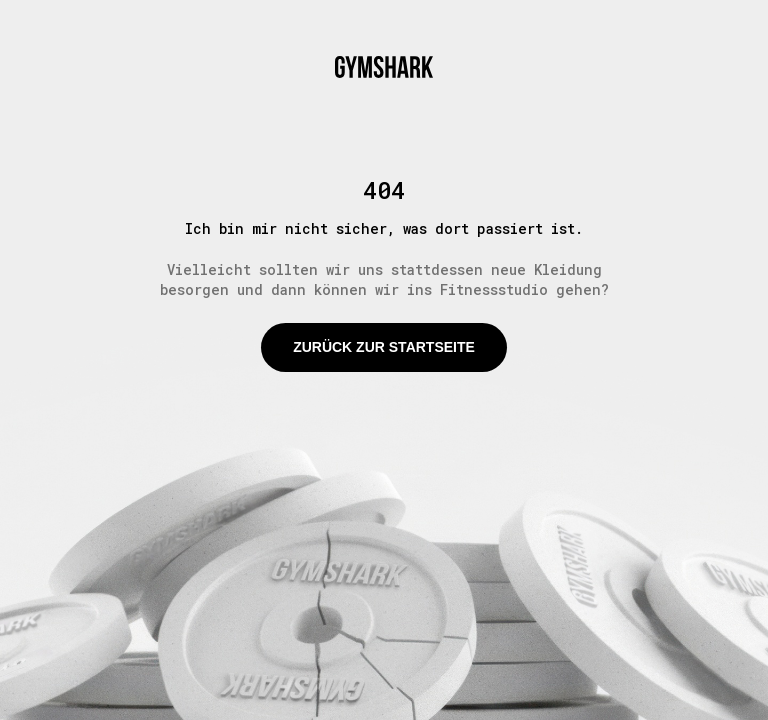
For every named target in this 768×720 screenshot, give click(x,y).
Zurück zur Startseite (384, 347)
